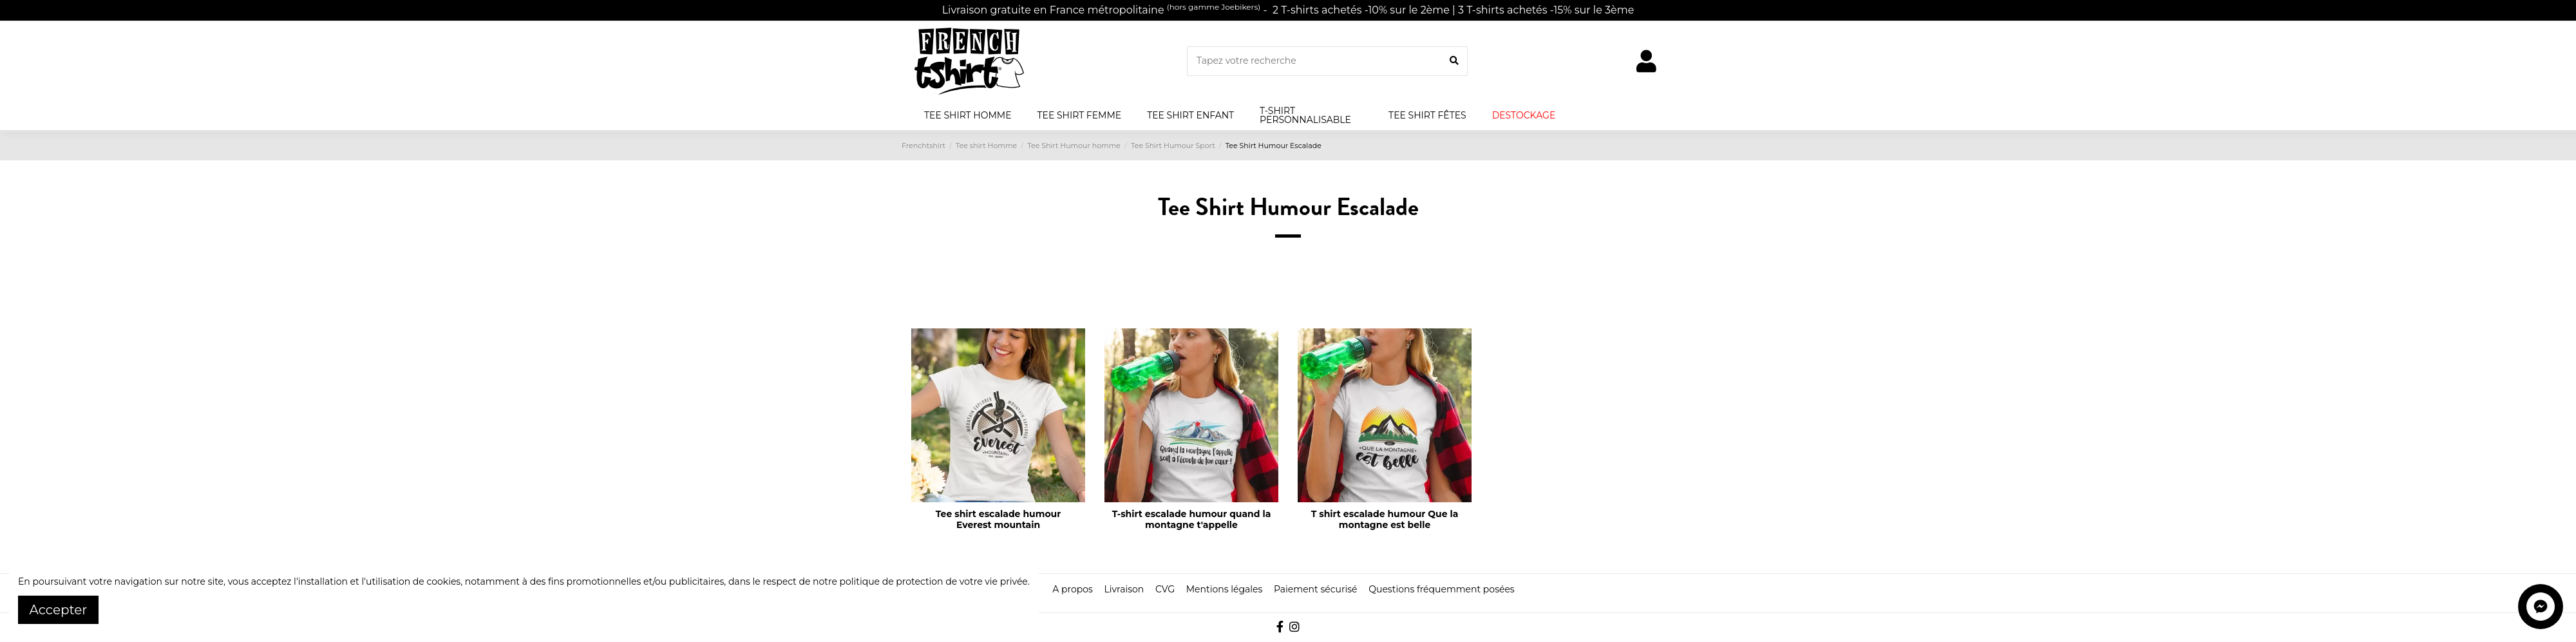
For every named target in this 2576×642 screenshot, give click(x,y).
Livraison (1124, 589)
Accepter (59, 610)
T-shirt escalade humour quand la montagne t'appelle (1191, 519)
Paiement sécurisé (1316, 589)
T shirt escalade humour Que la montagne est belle (1385, 519)
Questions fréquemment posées (1441, 589)
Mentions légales (1224, 589)
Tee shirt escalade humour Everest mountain (998, 519)
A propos (1072, 589)
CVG (1165, 589)
